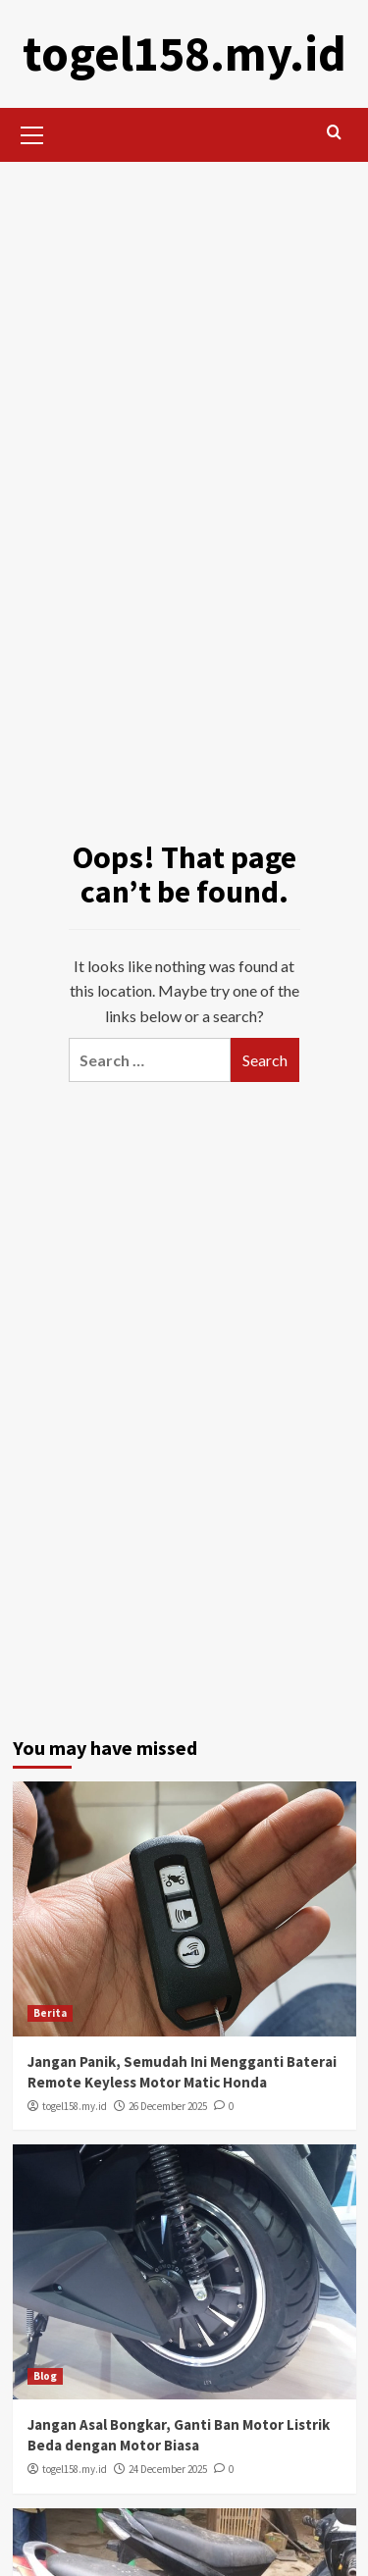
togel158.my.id (184, 53)
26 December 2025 (168, 2106)
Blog (45, 2376)
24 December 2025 (168, 2469)
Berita (50, 2013)
